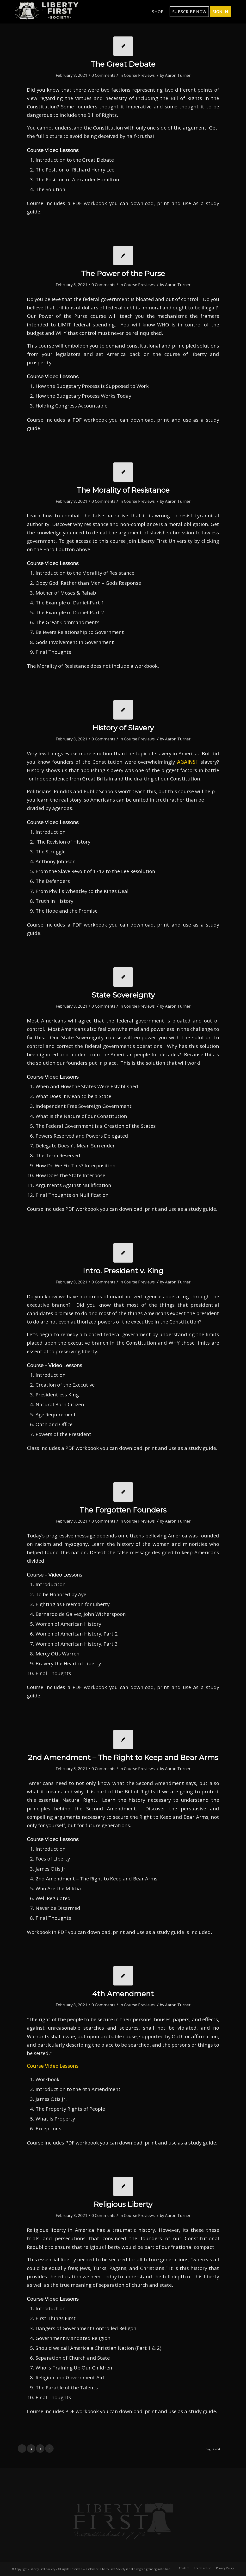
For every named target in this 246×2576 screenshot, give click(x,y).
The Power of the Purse (123, 273)
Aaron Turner (178, 75)
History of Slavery (123, 727)
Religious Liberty (123, 2204)
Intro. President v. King (123, 1270)
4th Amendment (123, 1993)
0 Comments (103, 75)
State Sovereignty (123, 995)
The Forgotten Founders (123, 1510)
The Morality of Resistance (123, 490)
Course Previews (139, 75)
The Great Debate (123, 64)
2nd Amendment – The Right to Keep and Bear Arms (123, 1757)
